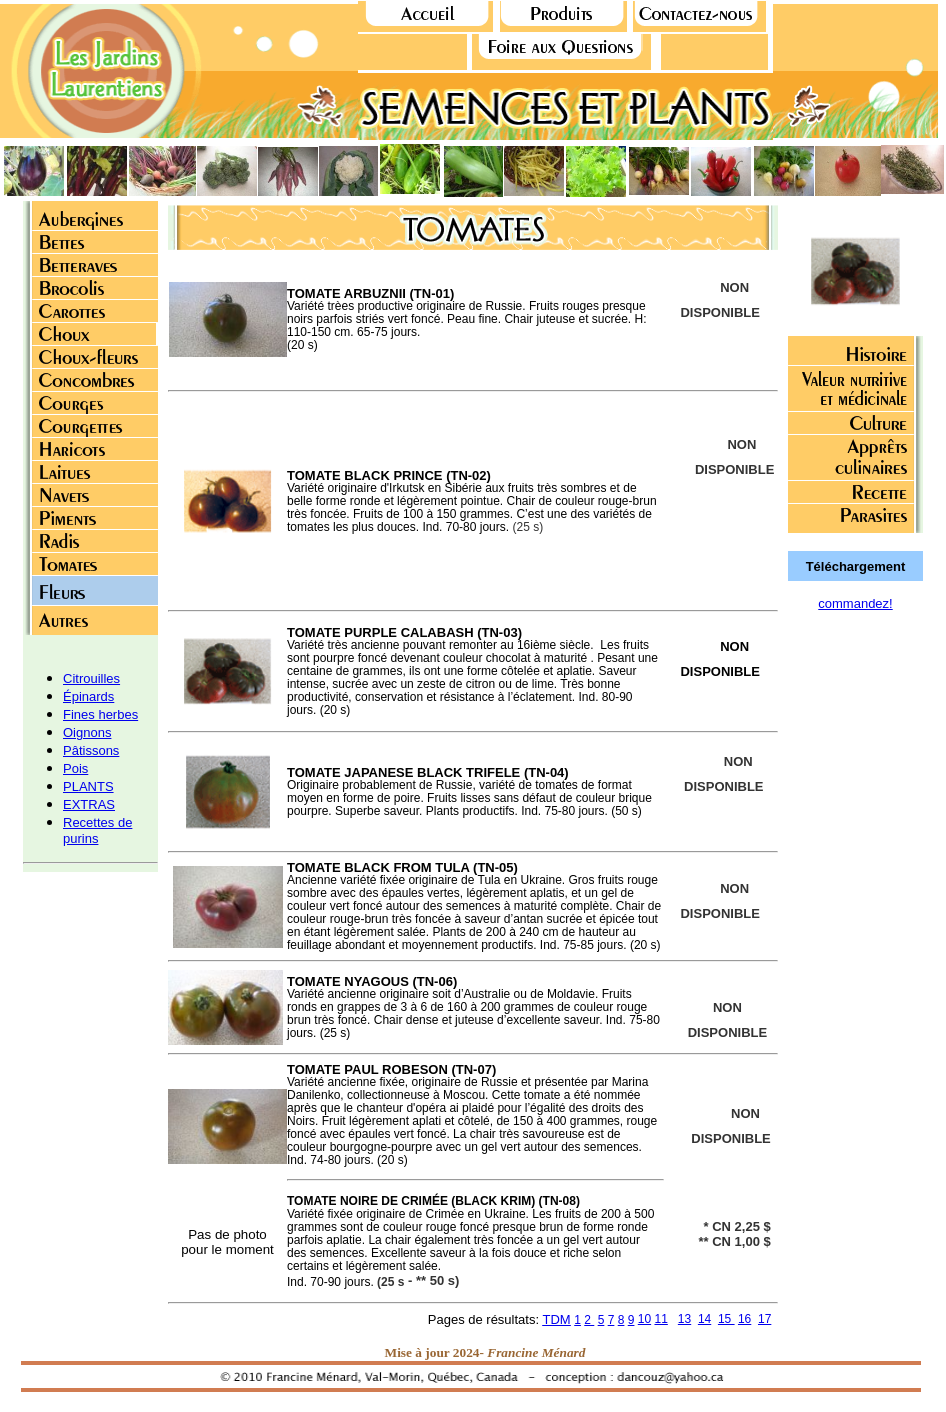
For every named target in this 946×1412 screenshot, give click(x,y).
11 (660, 1319)
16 (744, 1319)
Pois (75, 768)
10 (644, 1319)
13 (684, 1319)
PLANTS (88, 786)
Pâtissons (91, 750)
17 (764, 1319)
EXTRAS (89, 804)
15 (726, 1319)
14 (704, 1319)
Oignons (87, 732)
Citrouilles (91, 678)
